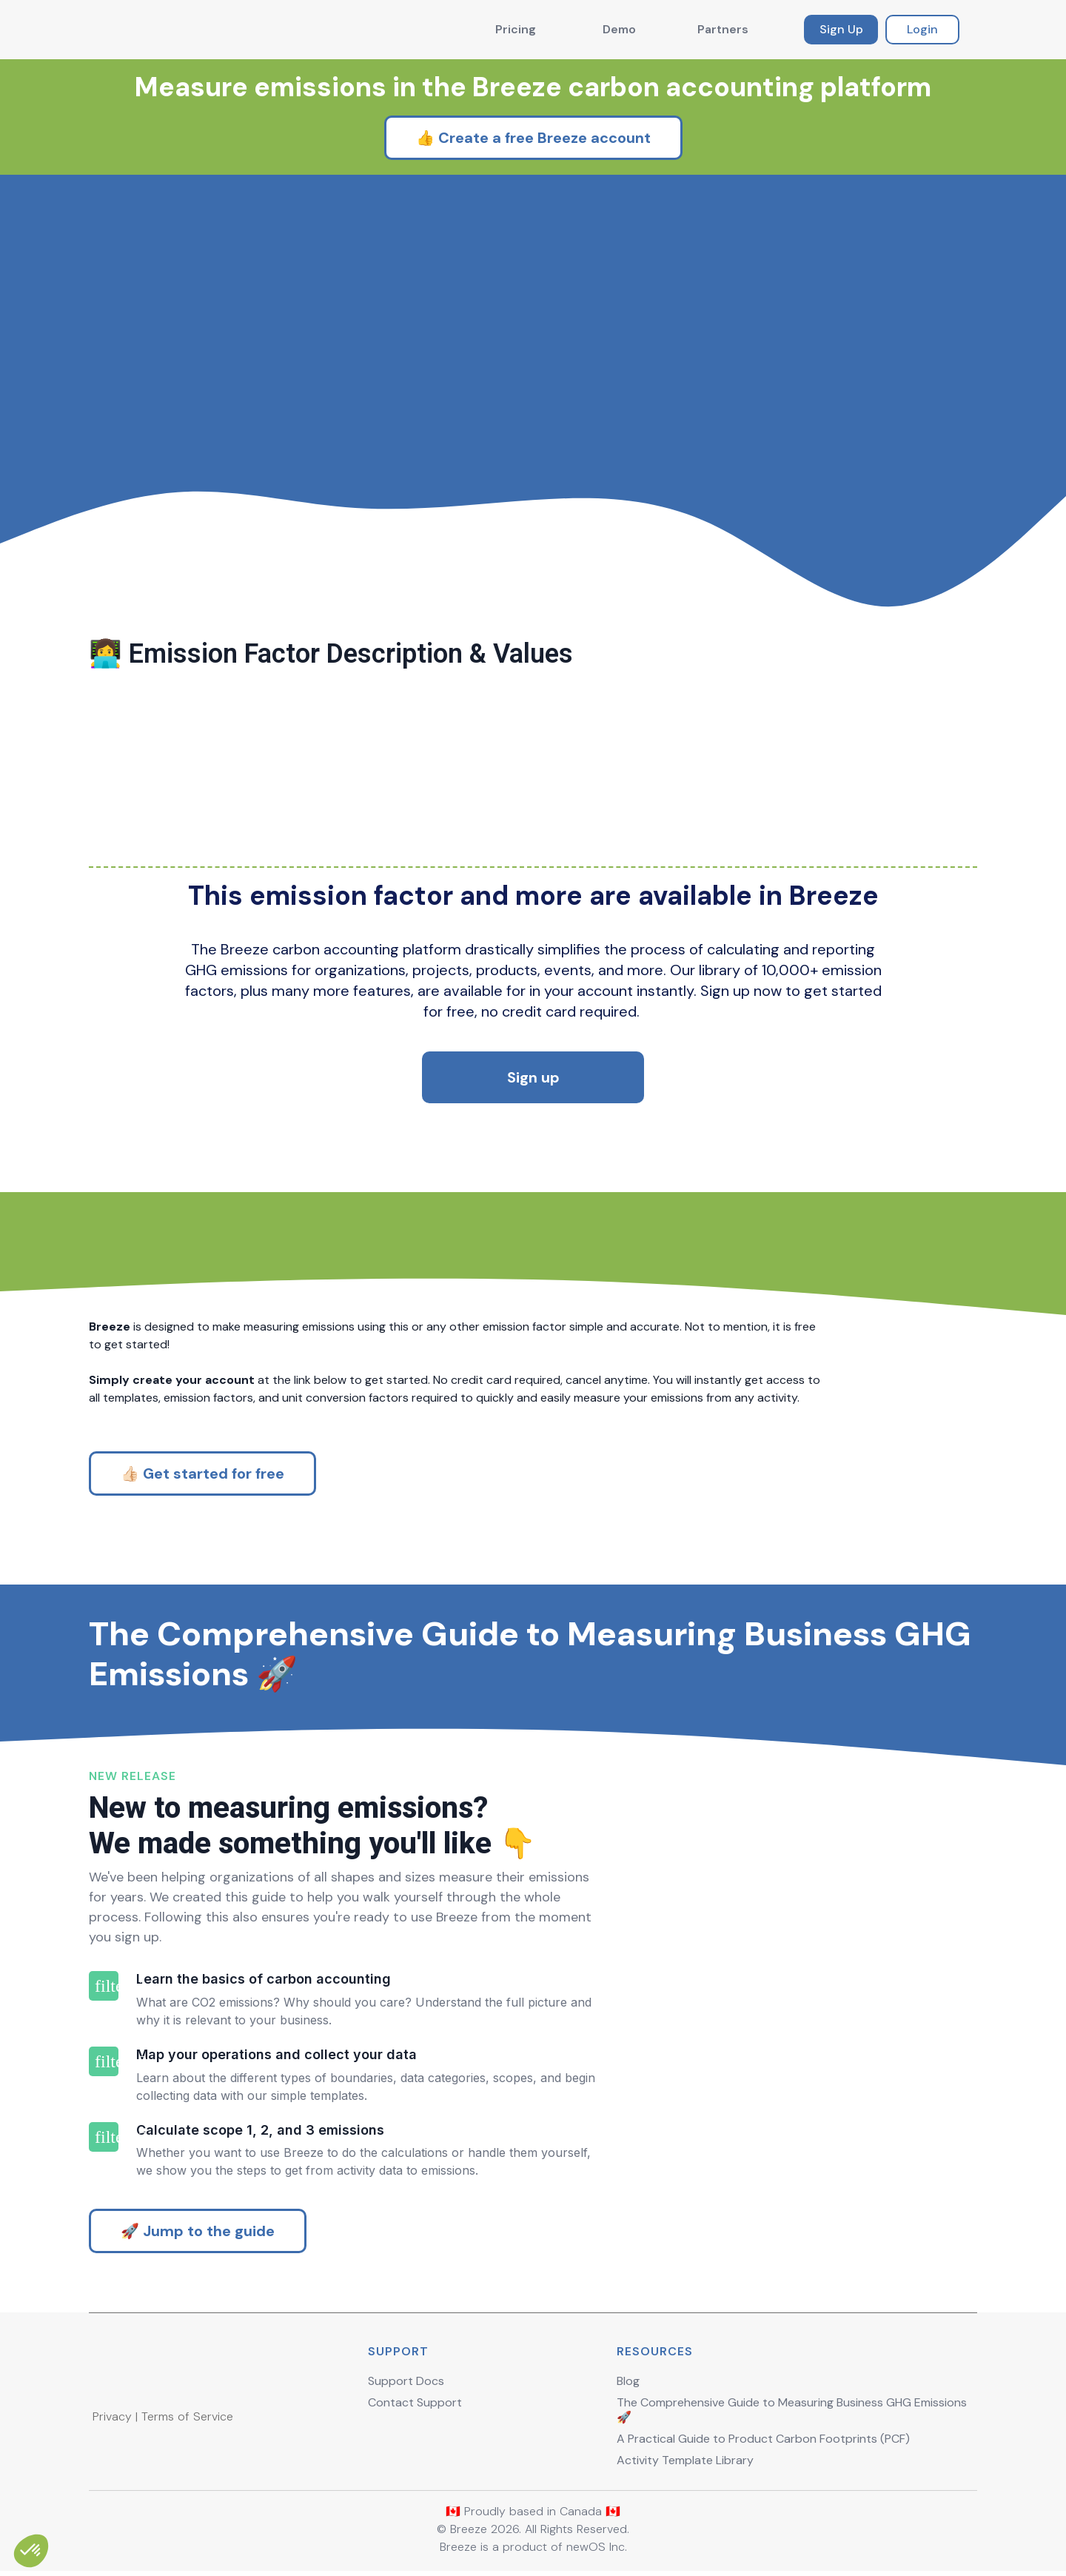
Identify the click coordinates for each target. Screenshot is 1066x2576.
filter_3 (104, 2137)
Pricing (515, 29)
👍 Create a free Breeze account (533, 137)
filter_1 (104, 1986)
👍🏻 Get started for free (202, 1473)
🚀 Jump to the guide (198, 2231)
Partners (722, 29)
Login (922, 29)
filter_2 (104, 2061)
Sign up (533, 1077)
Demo (619, 29)
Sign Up (841, 29)
